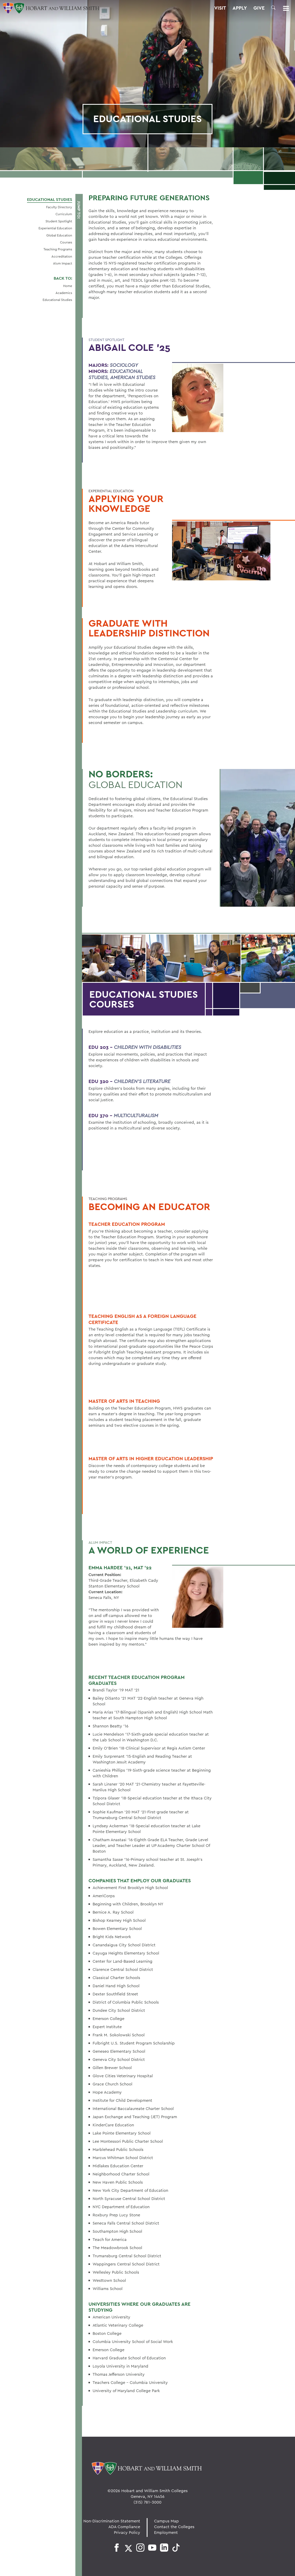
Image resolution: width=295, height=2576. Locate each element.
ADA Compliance (124, 2526)
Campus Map (166, 2520)
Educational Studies (49, 199)
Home (67, 286)
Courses (66, 242)
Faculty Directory (59, 207)
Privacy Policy (127, 2532)
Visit (220, 8)
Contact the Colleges (174, 2526)
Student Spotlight (58, 221)
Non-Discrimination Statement (111, 2520)
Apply (240, 8)
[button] (273, 8)
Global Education (59, 235)
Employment (166, 2532)
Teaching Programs (57, 249)
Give (259, 8)
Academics (64, 293)
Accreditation (61, 256)
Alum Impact (62, 263)
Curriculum (64, 214)
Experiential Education (55, 228)
